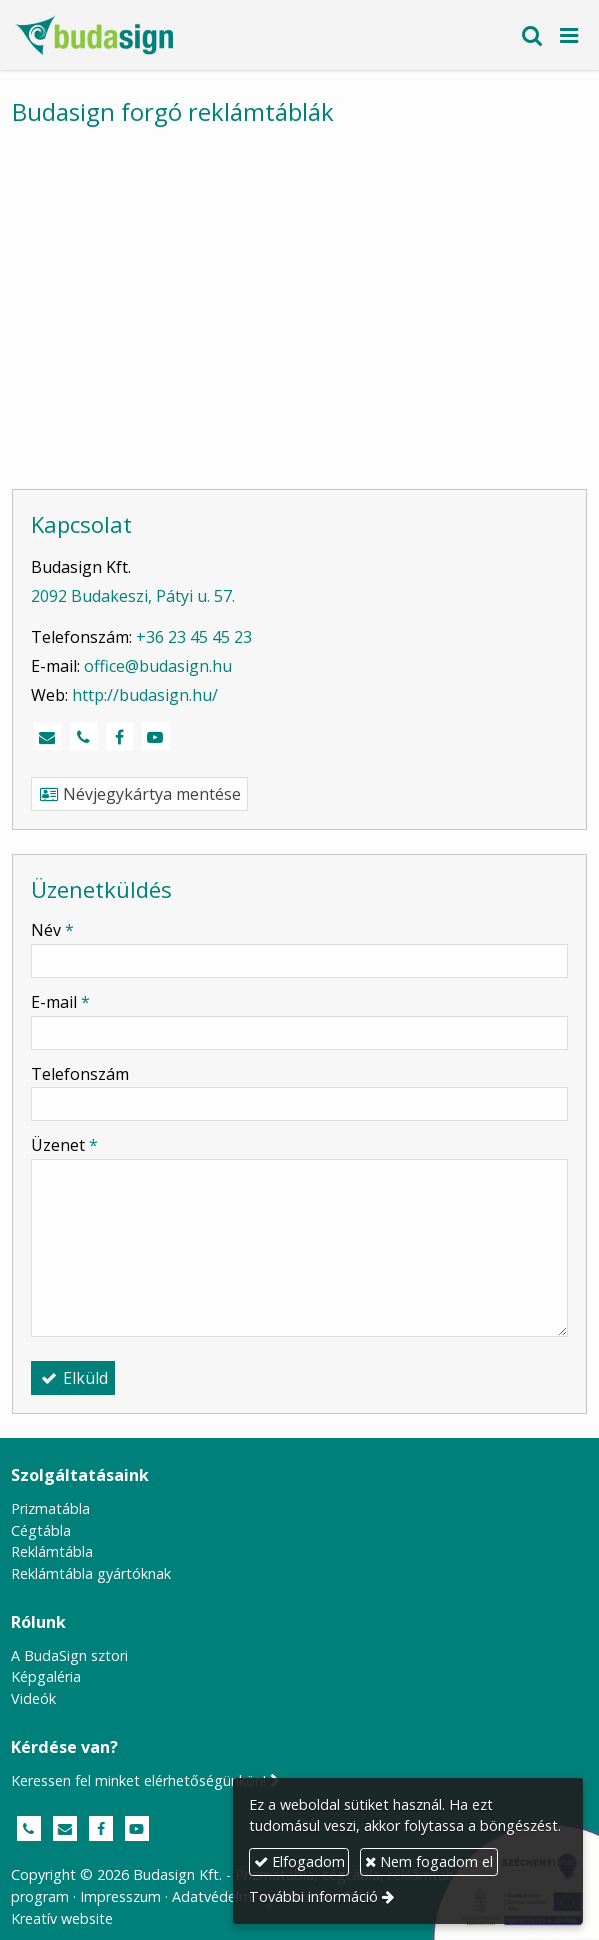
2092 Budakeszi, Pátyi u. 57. (133, 596)
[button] (569, 35)
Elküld (73, 1378)
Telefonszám (80, 1074)
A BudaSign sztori (69, 1655)
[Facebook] (119, 737)
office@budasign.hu (158, 666)
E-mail (60, 1002)
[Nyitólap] (93, 35)
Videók (33, 1698)
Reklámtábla (52, 1551)
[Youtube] (155, 737)
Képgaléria (46, 1676)
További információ (313, 1896)
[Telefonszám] (83, 737)
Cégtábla (41, 1530)
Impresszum (120, 1896)
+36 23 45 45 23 (194, 637)
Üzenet (64, 1145)
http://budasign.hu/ (145, 695)
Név (52, 930)
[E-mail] (47, 737)
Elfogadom (299, 1861)
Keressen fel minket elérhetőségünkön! (145, 1780)
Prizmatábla (50, 1508)
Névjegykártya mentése (139, 794)
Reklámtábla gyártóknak (91, 1573)
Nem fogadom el (429, 1861)
